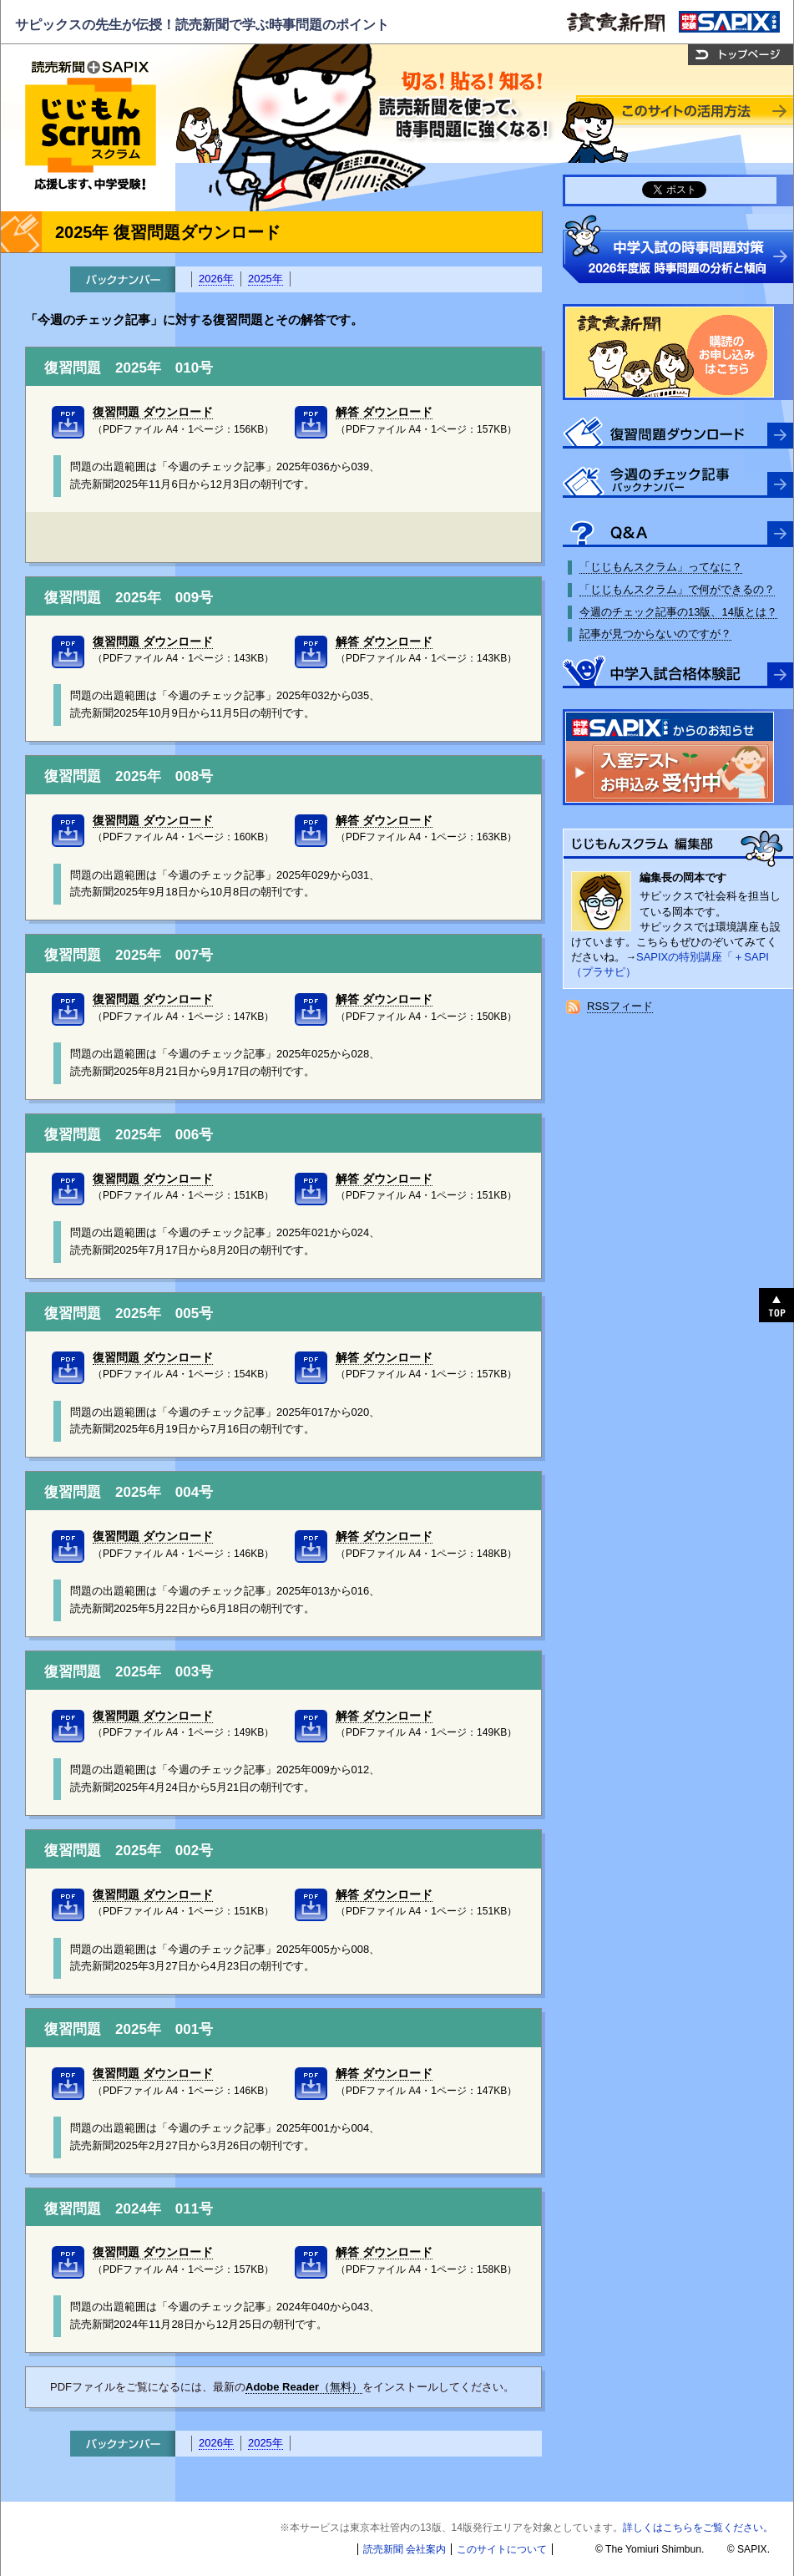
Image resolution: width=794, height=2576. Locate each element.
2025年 (265, 278)
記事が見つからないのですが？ (655, 633)
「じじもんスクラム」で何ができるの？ (677, 589)
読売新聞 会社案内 (404, 2549)
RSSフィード (620, 1006)
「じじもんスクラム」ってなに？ (660, 566)
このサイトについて (502, 2549)
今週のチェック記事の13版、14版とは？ (678, 612)
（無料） (303, 2387)
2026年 (216, 278)
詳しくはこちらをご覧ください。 (698, 2527)
